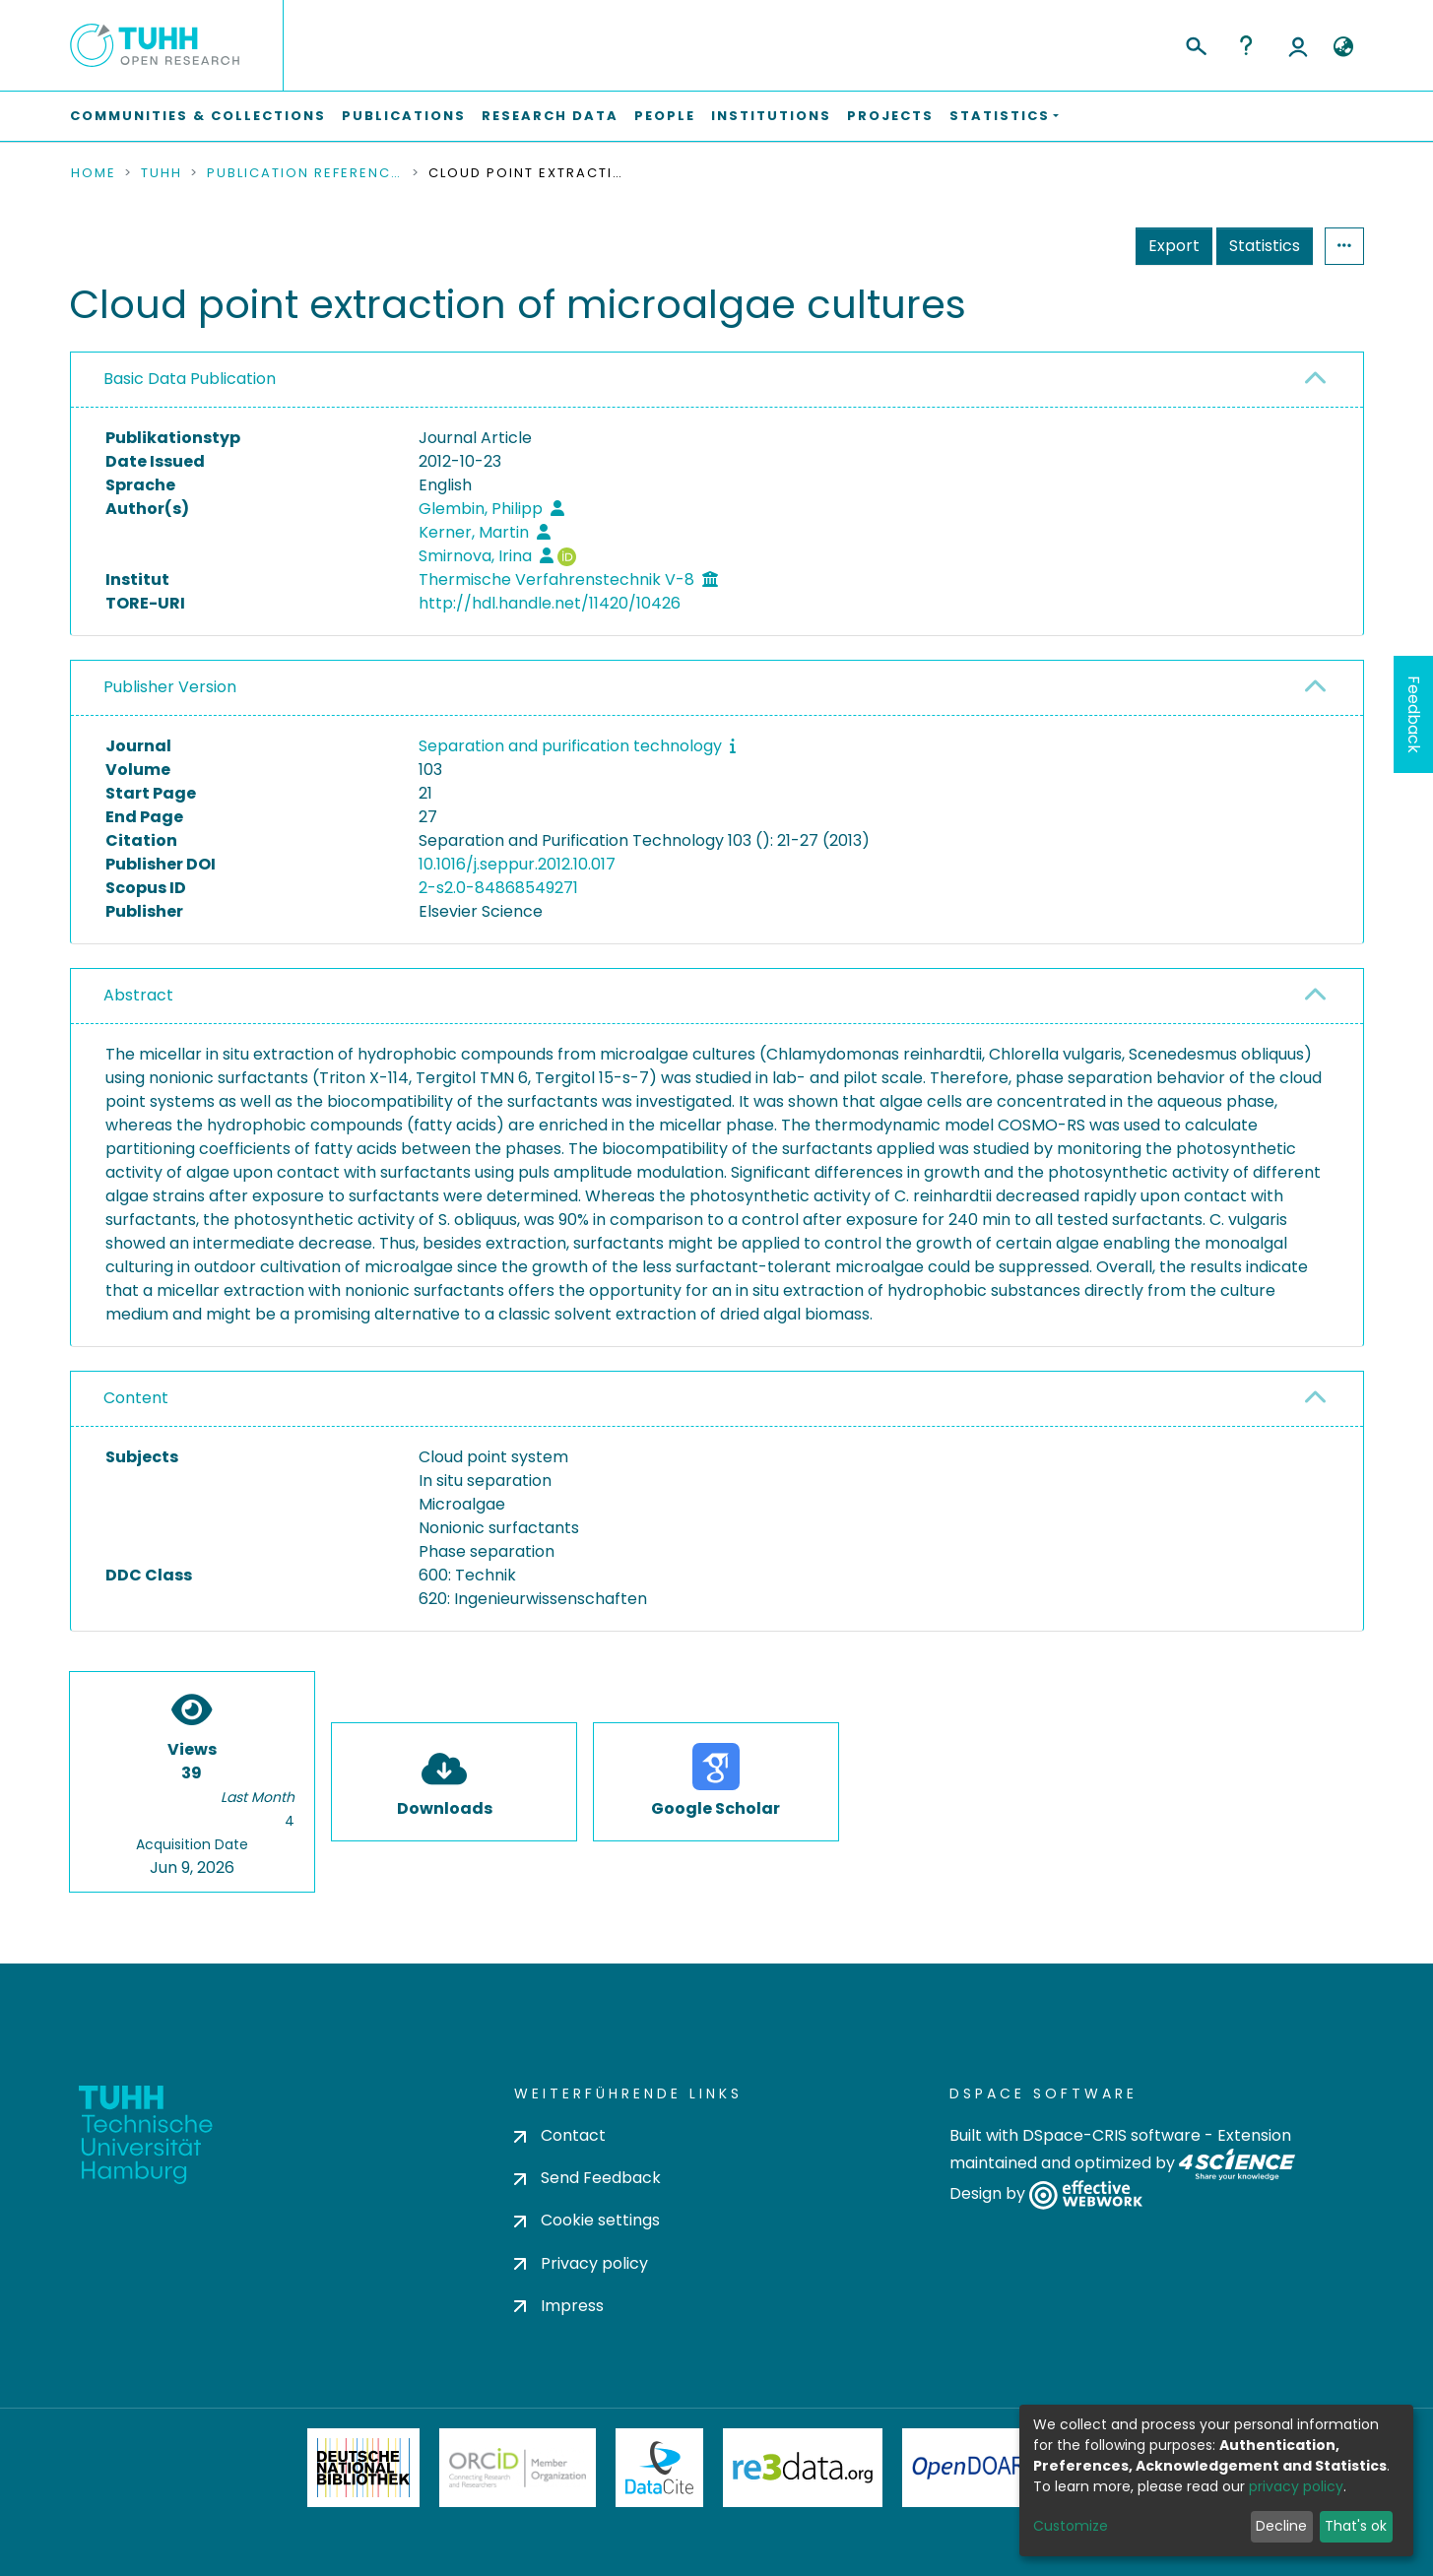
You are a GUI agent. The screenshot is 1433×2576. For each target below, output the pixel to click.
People (664, 115)
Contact (560, 2135)
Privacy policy (581, 2263)
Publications (404, 115)
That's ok (1356, 2526)
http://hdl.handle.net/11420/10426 (550, 603)
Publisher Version (169, 687)
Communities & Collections (198, 115)
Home (93, 173)
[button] (1344, 47)
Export (1174, 245)
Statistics (1264, 245)
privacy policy (1296, 2486)
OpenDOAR (969, 2467)
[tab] (717, 380)
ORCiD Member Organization (518, 2467)
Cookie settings (587, 2220)
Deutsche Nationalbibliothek (363, 2467)
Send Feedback (587, 2177)
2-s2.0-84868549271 (498, 887)
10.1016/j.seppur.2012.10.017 (517, 864)
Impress (559, 2305)
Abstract (138, 995)
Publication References (305, 173)
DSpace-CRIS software (1111, 2135)
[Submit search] (1195, 43)
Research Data (550, 115)
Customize (1070, 2526)
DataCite (659, 2467)
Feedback (1413, 714)
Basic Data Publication (189, 378)
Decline (1281, 2526)
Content (135, 1397)
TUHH (161, 173)
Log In (1298, 45)
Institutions (771, 115)
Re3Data (803, 2467)
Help (1246, 45)
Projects (890, 115)
